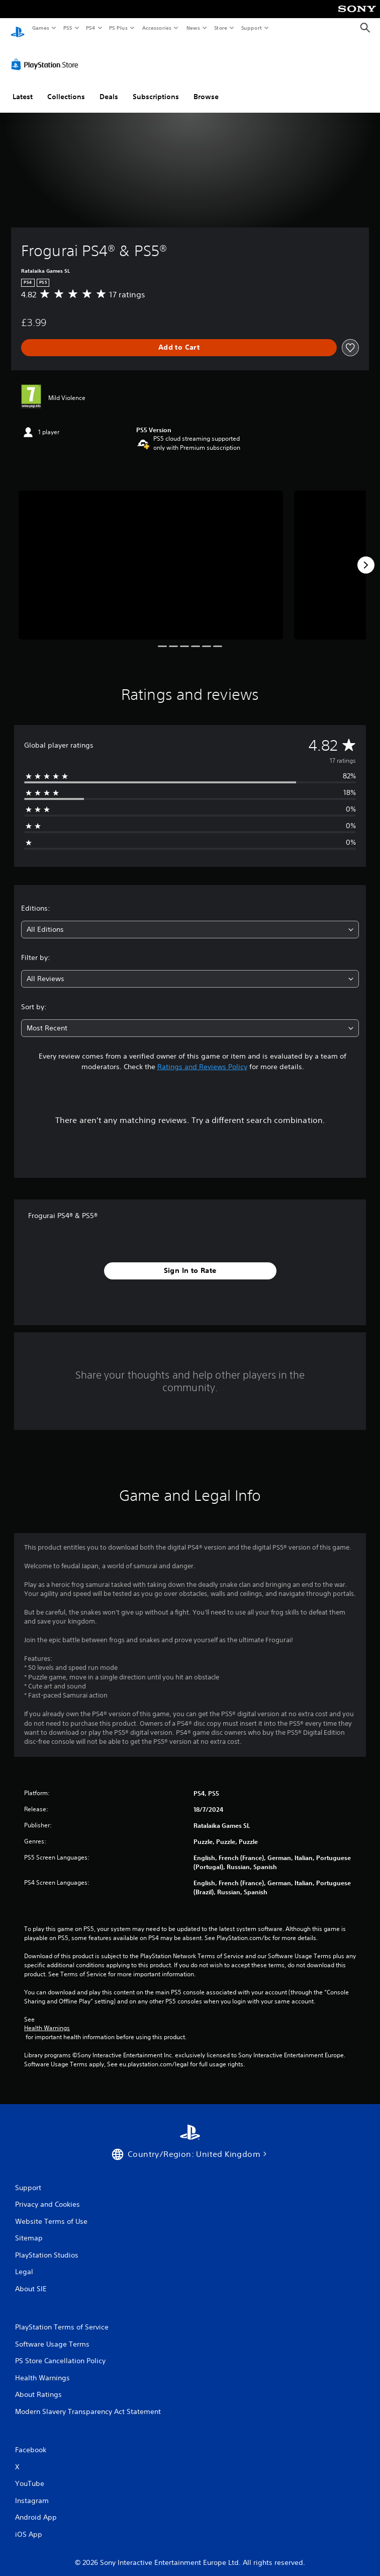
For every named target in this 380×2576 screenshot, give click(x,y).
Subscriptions (156, 87)
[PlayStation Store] (46, 55)
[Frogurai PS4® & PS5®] (151, 555)
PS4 (90, 27)
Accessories (156, 27)
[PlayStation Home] (17, 28)
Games (40, 27)
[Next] (365, 555)
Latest (23, 87)
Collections (66, 87)
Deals (109, 87)
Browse (206, 87)
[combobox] (190, 920)
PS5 (67, 27)
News (193, 27)
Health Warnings (47, 2019)
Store (220, 27)
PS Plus (118, 27)
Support (251, 27)
